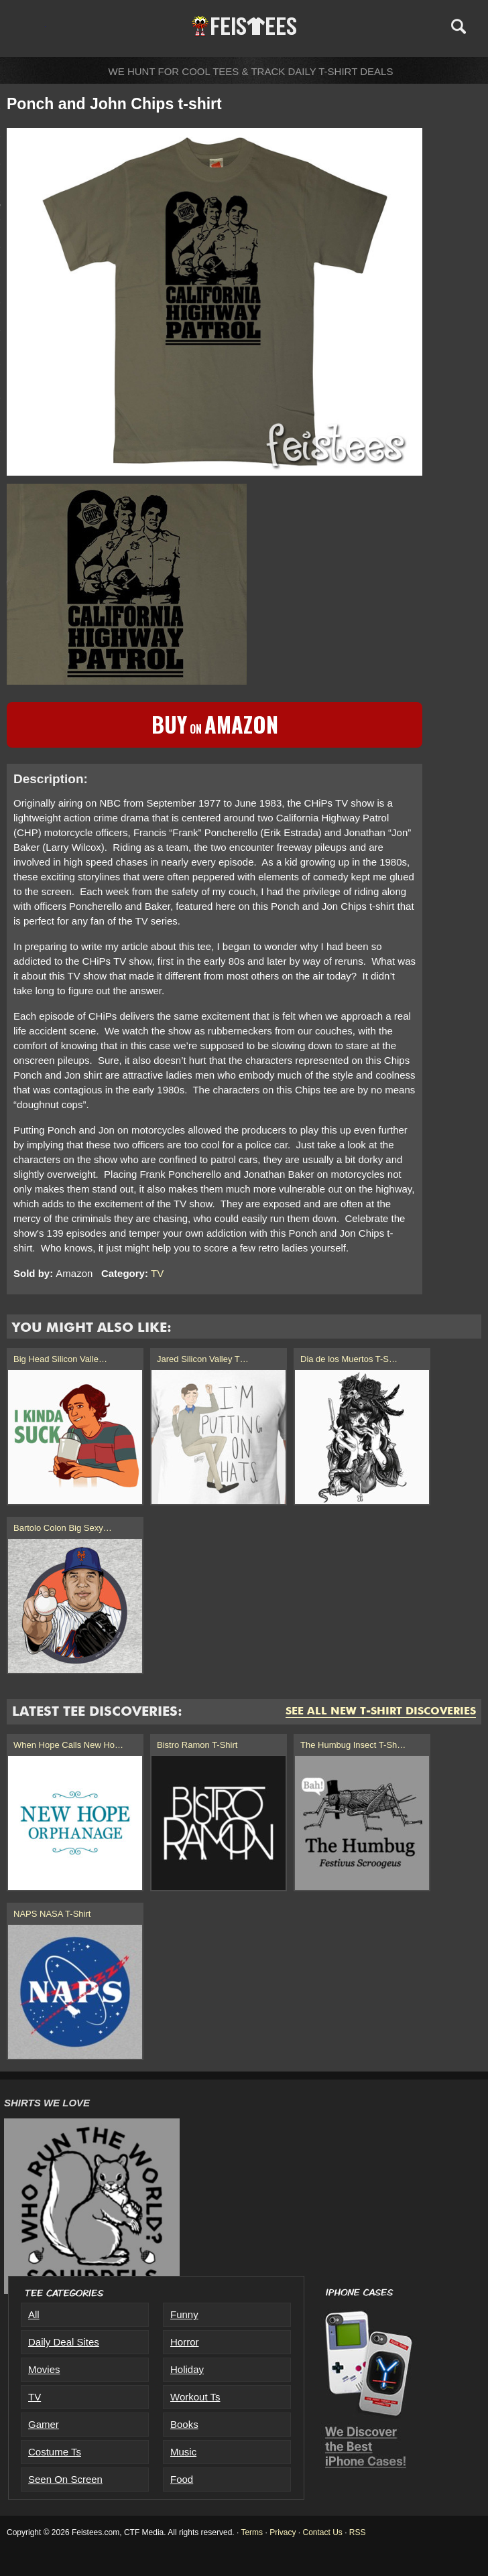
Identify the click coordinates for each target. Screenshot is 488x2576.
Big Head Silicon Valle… (60, 1359)
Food (181, 2479)
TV (157, 1273)
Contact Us (322, 2532)
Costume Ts (54, 2451)
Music (183, 2451)
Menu (32, 26)
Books (184, 2424)
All (34, 2314)
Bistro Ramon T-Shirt (197, 1745)
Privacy (282, 2532)
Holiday (187, 2369)
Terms (252, 2532)
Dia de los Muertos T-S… (349, 1359)
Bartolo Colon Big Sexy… (62, 1528)
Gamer (43, 2424)
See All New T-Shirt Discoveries (381, 1711)
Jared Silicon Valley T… (203, 1359)
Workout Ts (195, 2396)
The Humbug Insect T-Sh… (353, 1745)
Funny (184, 2314)
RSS (357, 2532)
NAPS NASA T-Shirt (51, 1914)
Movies (44, 2369)
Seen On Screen (65, 2479)
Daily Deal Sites (63, 2342)
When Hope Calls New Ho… (68, 1745)
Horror (184, 2342)
